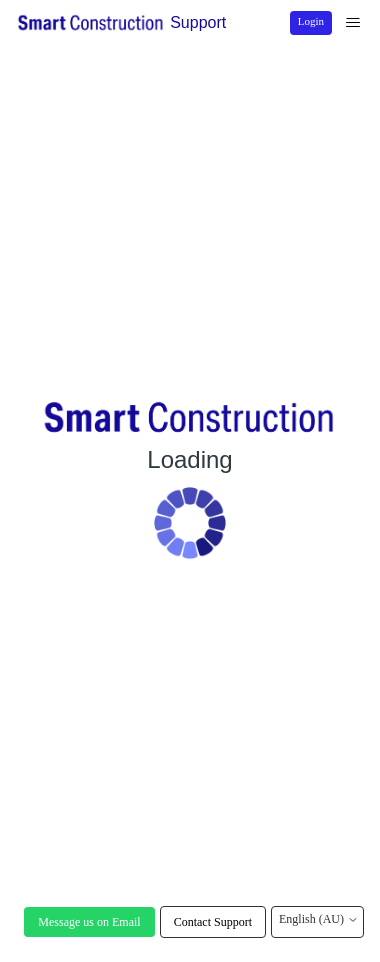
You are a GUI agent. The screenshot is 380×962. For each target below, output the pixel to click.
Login (311, 21)
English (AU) (317, 919)
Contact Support (213, 922)
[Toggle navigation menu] (353, 23)
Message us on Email (89, 922)
